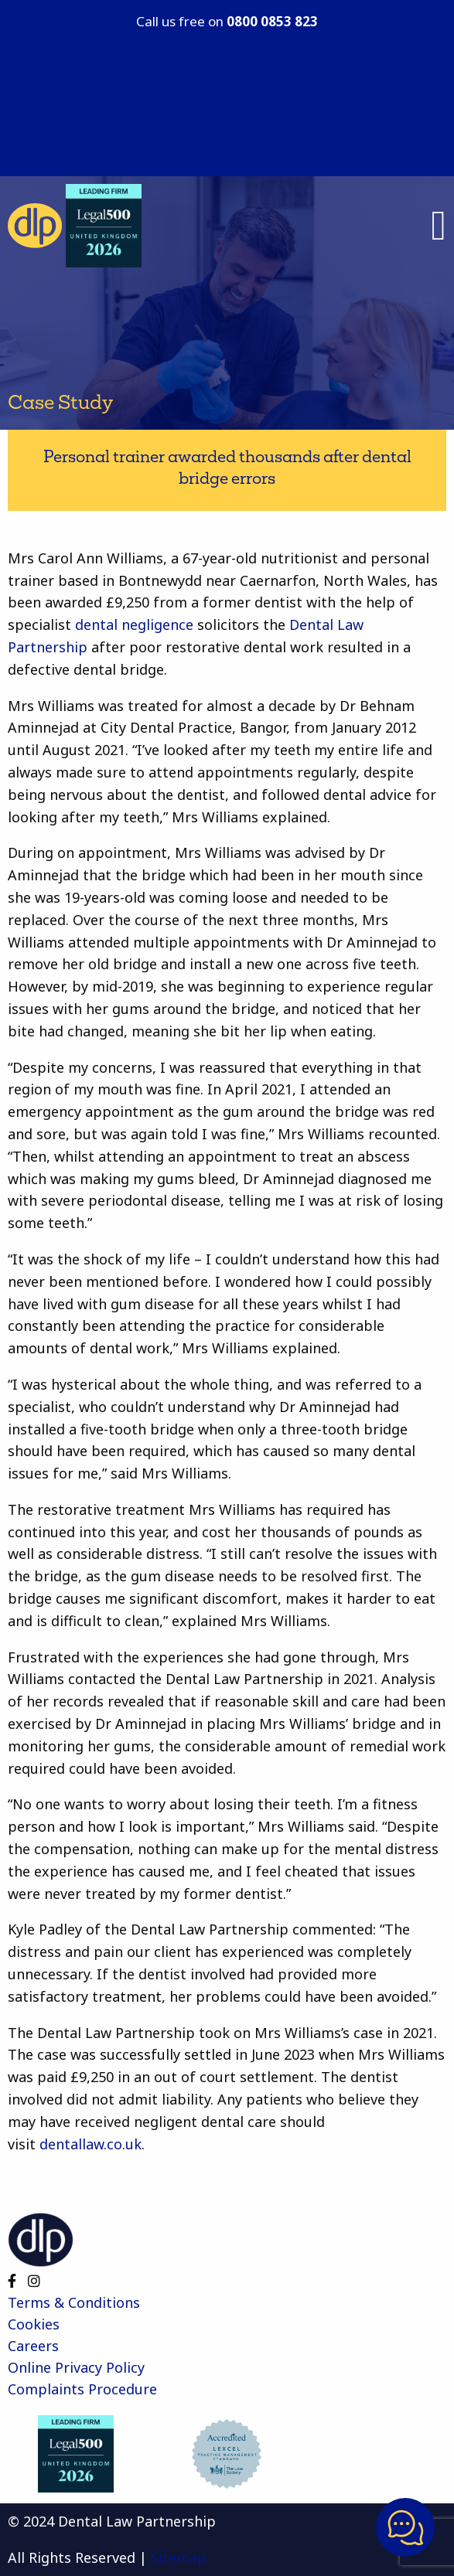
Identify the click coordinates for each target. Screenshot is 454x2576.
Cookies (34, 2324)
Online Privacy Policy (76, 2367)
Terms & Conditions (74, 2302)
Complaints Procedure (82, 2389)
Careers (33, 2345)
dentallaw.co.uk (90, 2144)
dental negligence (132, 624)
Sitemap (179, 2557)
